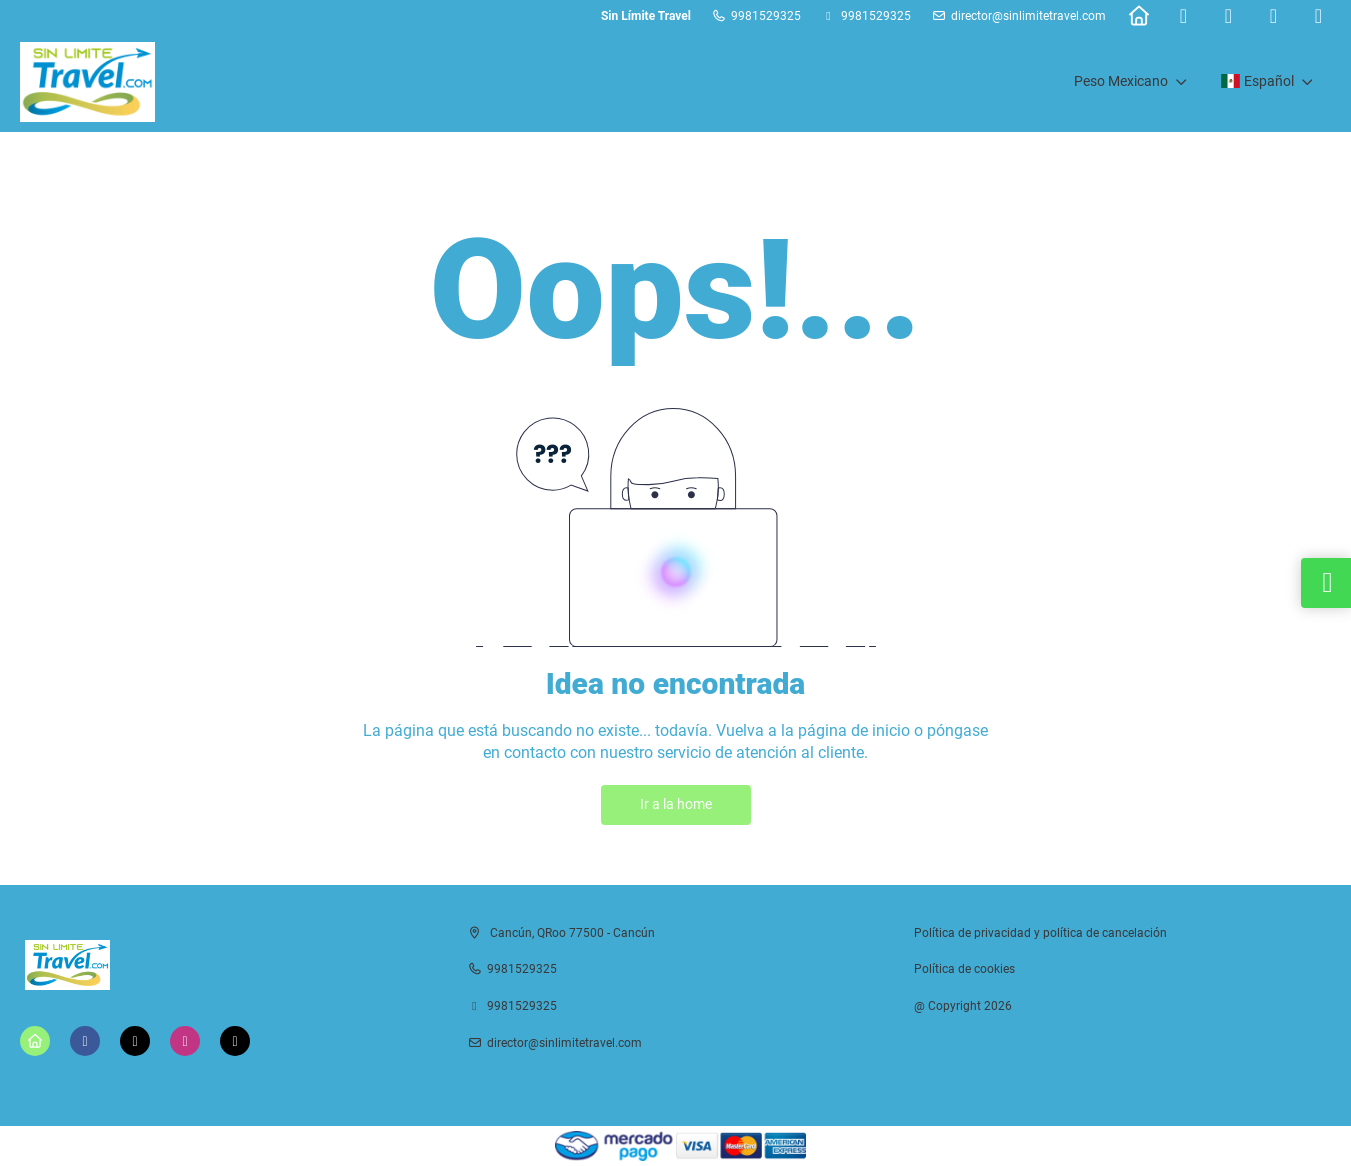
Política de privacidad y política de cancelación (1040, 933)
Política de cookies (964, 969)
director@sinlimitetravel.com (1028, 16)
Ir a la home (676, 804)
